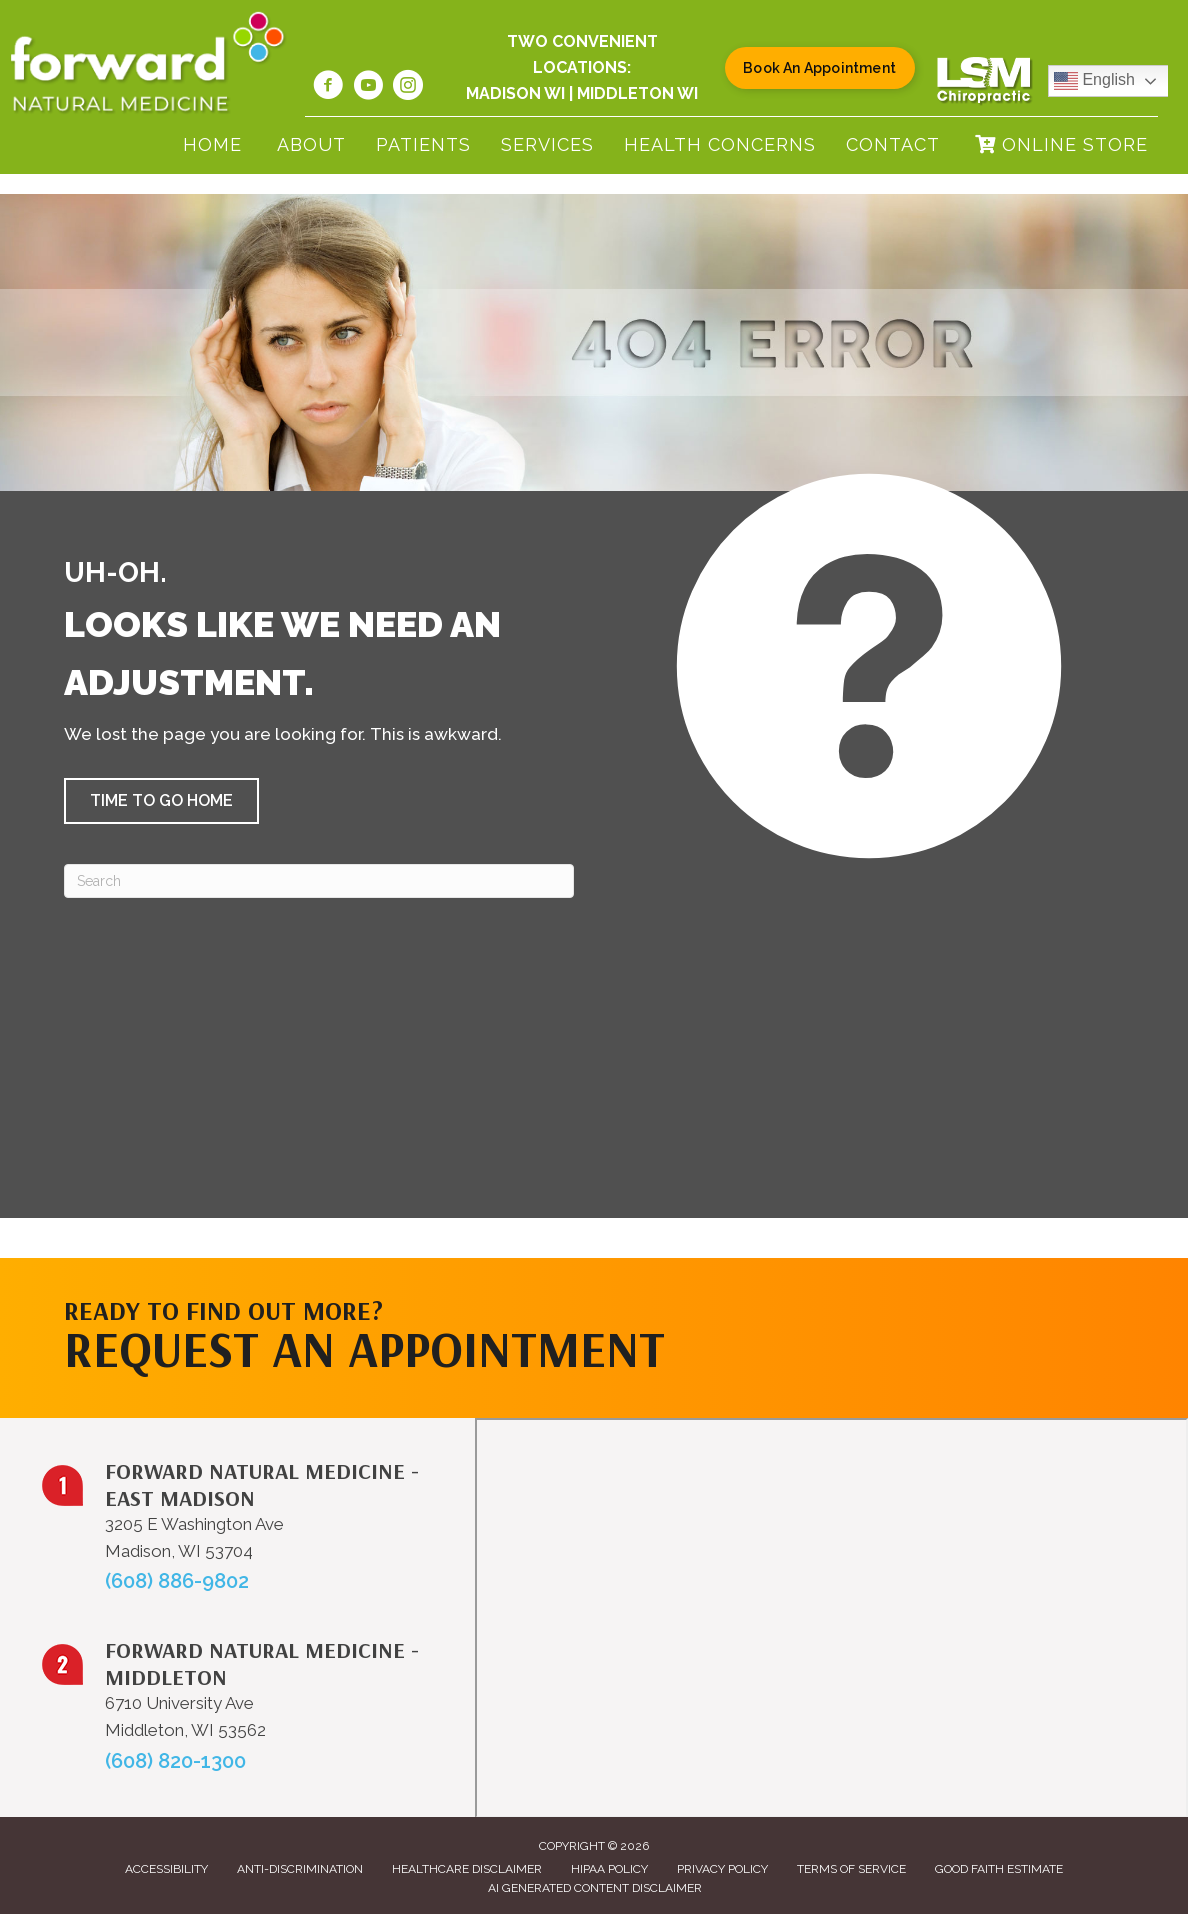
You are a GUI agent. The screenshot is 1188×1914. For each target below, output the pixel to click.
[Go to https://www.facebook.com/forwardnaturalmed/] (328, 88)
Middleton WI (637, 93)
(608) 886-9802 (177, 1581)
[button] (161, 801)
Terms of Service (851, 1869)
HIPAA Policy (609, 1869)
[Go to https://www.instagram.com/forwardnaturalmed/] (408, 88)
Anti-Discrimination (300, 1869)
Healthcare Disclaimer (467, 1869)
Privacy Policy (722, 1869)
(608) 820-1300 (175, 1761)
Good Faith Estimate (999, 1869)
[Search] (319, 881)
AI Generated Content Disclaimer (595, 1888)
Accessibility (166, 1869)
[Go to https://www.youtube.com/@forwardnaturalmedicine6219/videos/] (368, 88)
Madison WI (515, 93)
